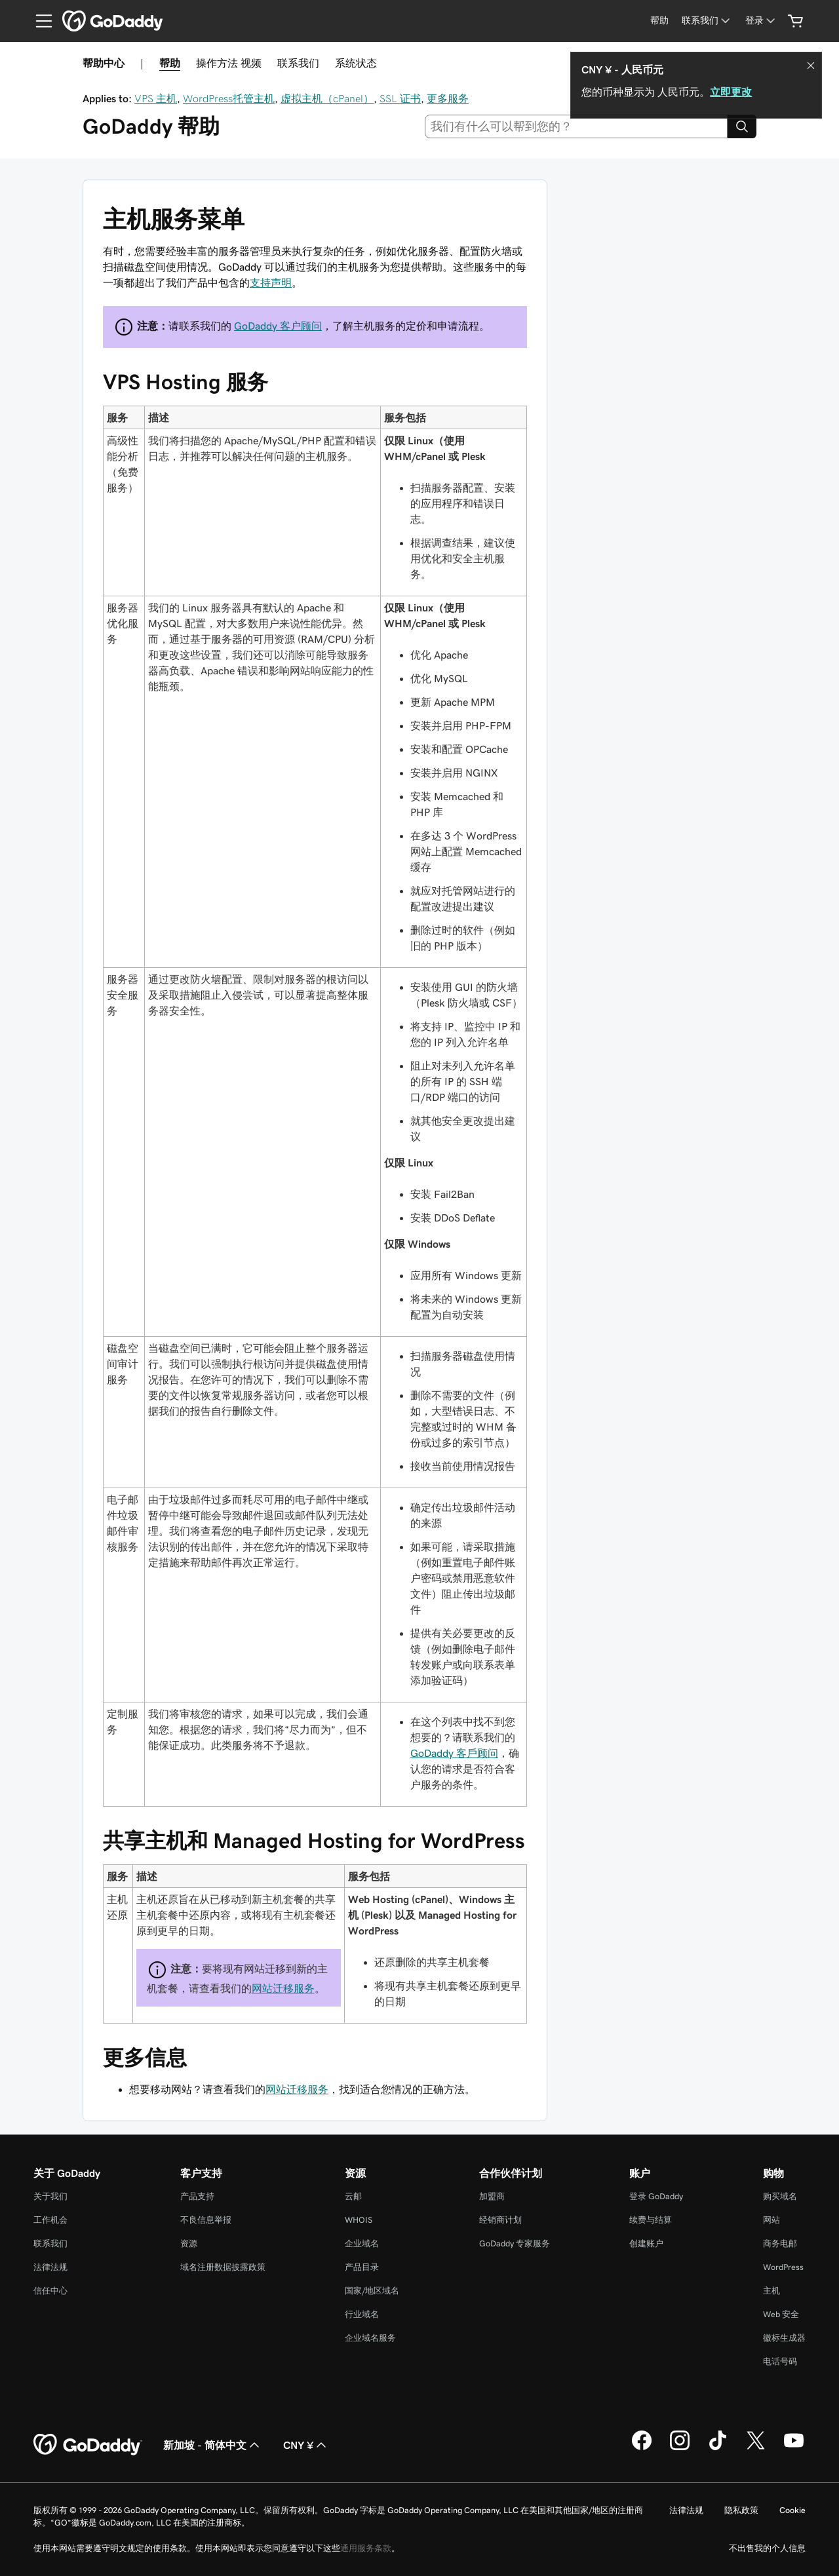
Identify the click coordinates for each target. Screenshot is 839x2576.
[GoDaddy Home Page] (87, 2445)
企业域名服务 (370, 2338)
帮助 (169, 63)
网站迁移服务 (283, 1988)
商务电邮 (780, 2243)
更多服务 (448, 98)
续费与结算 (650, 2220)
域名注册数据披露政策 (222, 2267)
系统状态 (356, 63)
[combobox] (576, 126)
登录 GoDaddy (656, 2196)
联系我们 (298, 63)
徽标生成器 (784, 2338)
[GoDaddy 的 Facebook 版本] (642, 2448)
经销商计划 (500, 2220)
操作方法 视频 (229, 63)
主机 (771, 2290)
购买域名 (780, 2196)
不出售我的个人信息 (767, 2548)
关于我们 (50, 2196)
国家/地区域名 (372, 2290)
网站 (771, 2220)
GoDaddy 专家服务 (514, 2243)
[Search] (742, 126)
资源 (188, 2243)
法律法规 (50, 2267)
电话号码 (780, 2361)
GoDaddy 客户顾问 (278, 325)
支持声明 (271, 282)
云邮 (353, 2196)
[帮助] (659, 21)
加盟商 (492, 2196)
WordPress (783, 2267)
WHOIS (358, 2220)
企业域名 (362, 2243)
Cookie (792, 2510)
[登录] (761, 21)
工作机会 (50, 2220)
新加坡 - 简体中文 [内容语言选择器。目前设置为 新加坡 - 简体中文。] (212, 2445)
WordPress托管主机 (229, 98)
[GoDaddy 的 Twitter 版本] (756, 2448)
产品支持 (197, 2196)
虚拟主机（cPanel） (327, 98)
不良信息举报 (205, 2220)
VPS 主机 (155, 98)
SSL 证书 (400, 98)
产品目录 (362, 2267)
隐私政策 (741, 2510)
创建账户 (646, 2243)
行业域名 (362, 2314)
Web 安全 (781, 2314)
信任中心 (50, 2290)
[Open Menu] (38, 21)
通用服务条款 (365, 2548)
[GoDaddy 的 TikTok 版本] (718, 2448)
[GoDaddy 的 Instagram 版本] (680, 2448)
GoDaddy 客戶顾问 (454, 1753)
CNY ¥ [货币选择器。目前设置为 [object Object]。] (306, 2445)
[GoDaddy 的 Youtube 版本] (794, 2448)
